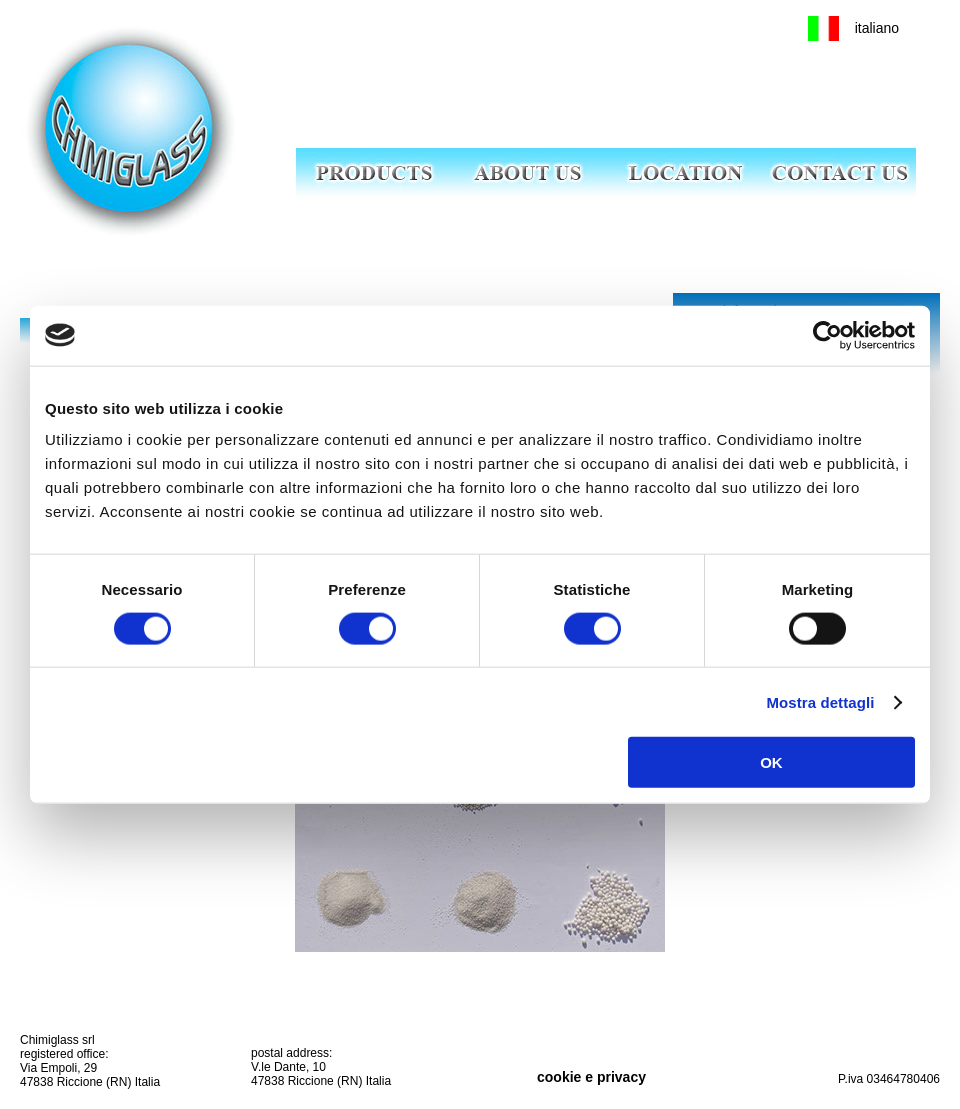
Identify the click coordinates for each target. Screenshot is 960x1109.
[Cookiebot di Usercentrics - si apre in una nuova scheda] (827, 335)
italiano (877, 28)
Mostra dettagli (820, 701)
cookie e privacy (591, 1077)
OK (771, 762)
